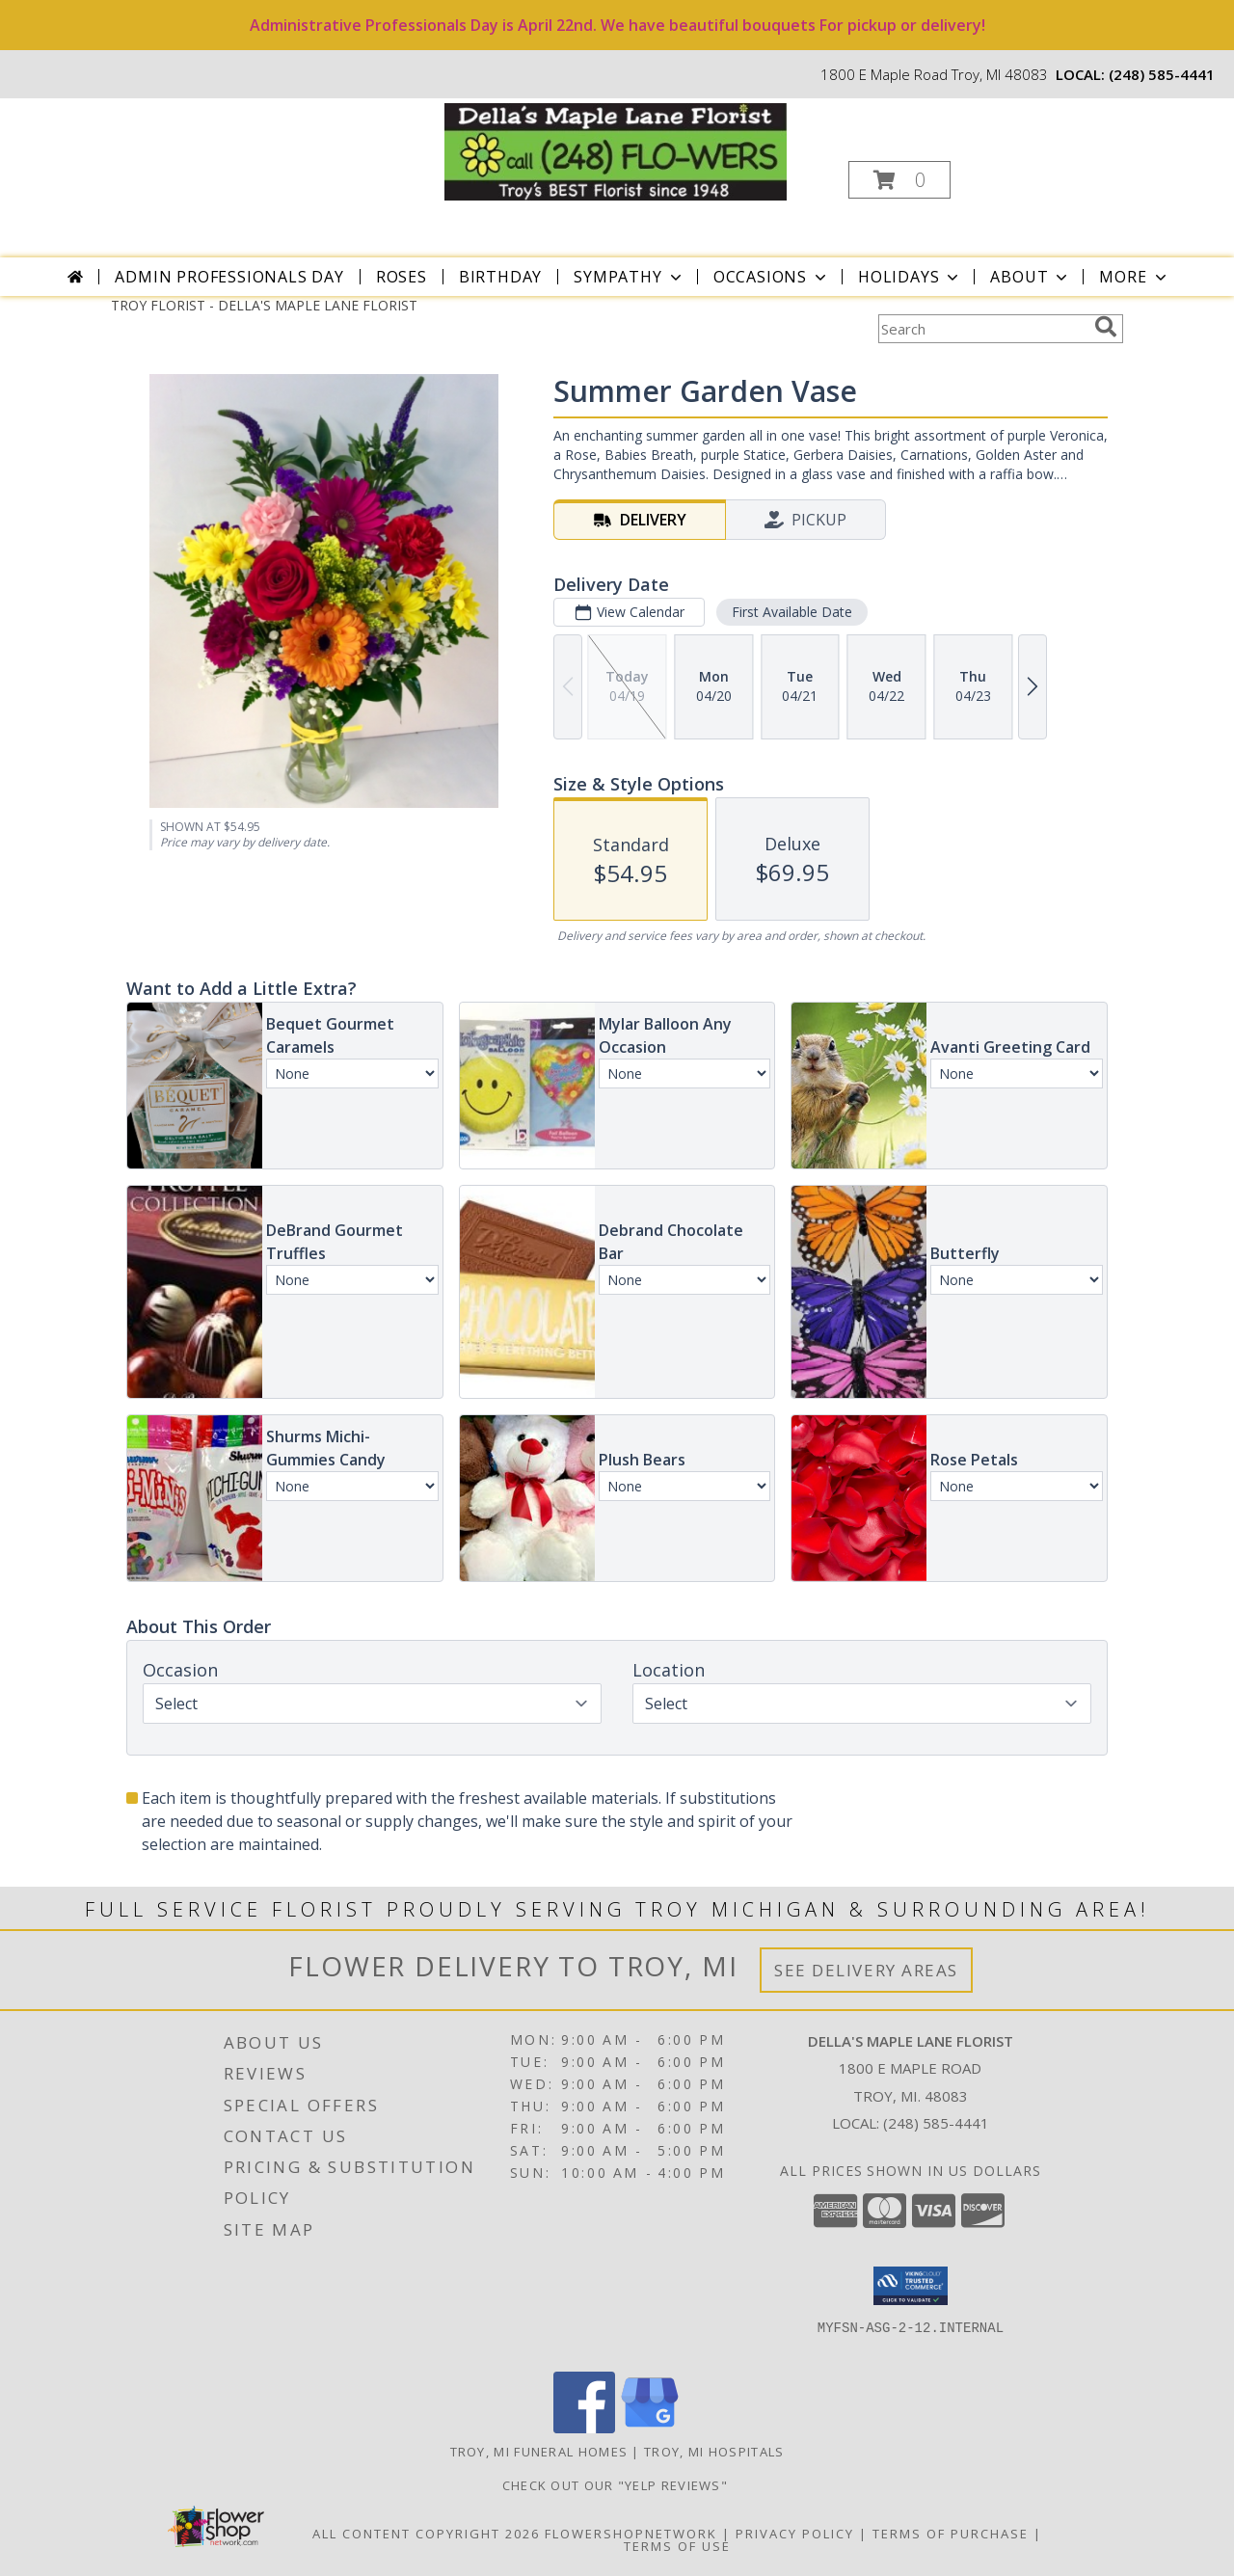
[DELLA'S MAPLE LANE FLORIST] (615, 150)
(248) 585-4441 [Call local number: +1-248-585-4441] (1162, 74)
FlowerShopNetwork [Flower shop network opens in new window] (631, 2533)
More (1134, 276)
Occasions (771, 276)
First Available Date (792, 612)
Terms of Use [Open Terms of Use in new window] (677, 2546)
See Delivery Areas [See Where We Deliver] (866, 1970)
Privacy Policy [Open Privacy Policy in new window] (795, 2533)
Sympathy (629, 276)
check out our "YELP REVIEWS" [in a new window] (617, 2485)
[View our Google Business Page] (650, 2428)
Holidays (910, 276)
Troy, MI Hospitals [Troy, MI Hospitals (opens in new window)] (714, 2451)
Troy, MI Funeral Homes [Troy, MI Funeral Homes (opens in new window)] (539, 2451)
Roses (401, 276)
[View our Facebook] (584, 2428)
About (1030, 276)
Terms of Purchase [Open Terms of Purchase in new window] (950, 2533)
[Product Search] (982, 328)
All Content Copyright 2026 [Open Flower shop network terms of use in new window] (426, 2533)
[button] (899, 180)
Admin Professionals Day (229, 276)
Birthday (500, 276)
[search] (1105, 326)
